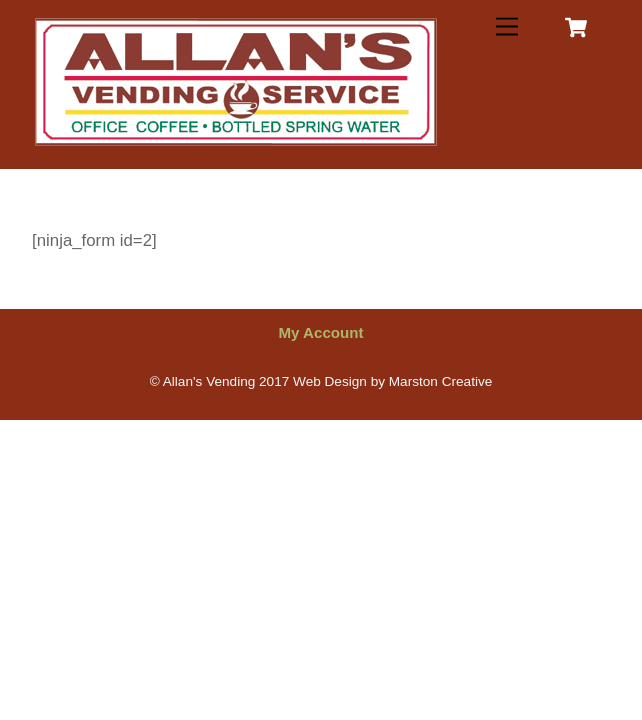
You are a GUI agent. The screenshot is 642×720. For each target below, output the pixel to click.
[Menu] (507, 27)
